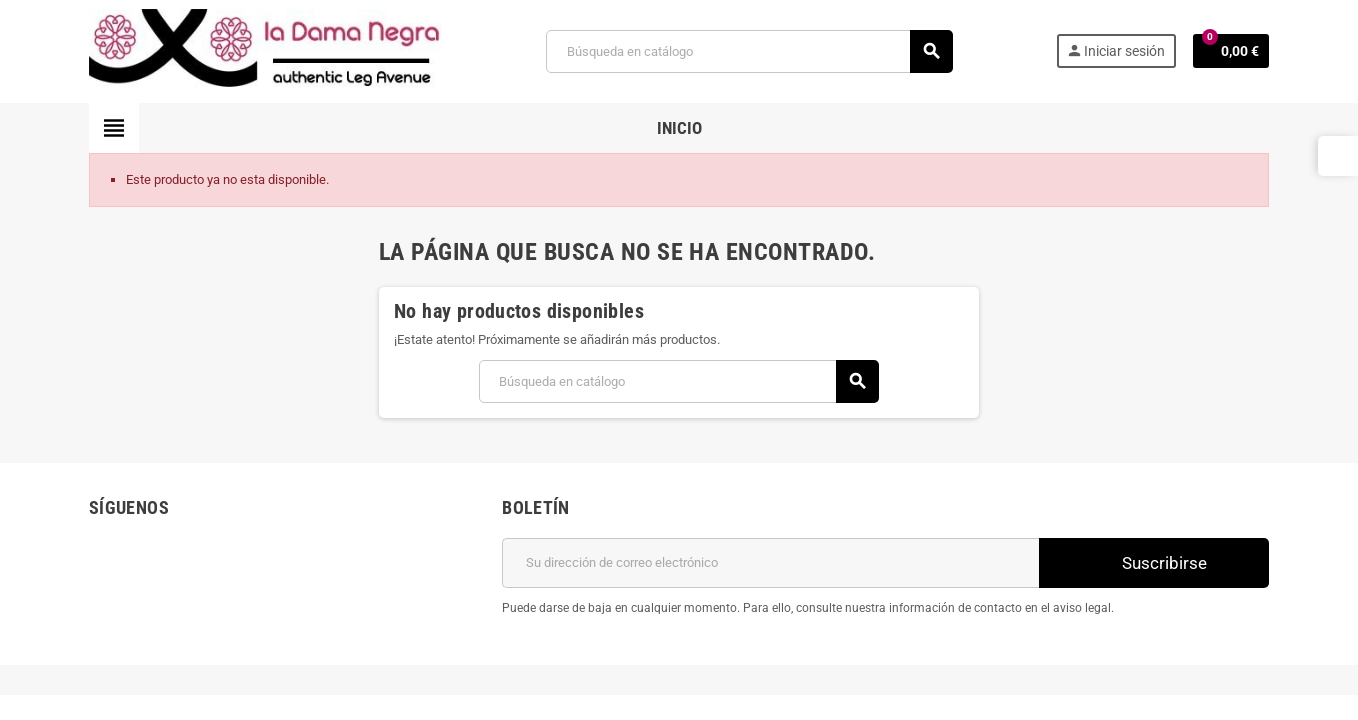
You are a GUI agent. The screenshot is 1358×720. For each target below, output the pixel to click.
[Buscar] (749, 51)
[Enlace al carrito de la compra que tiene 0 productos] (1231, 51)
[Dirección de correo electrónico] (770, 563)
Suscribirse (1154, 562)
